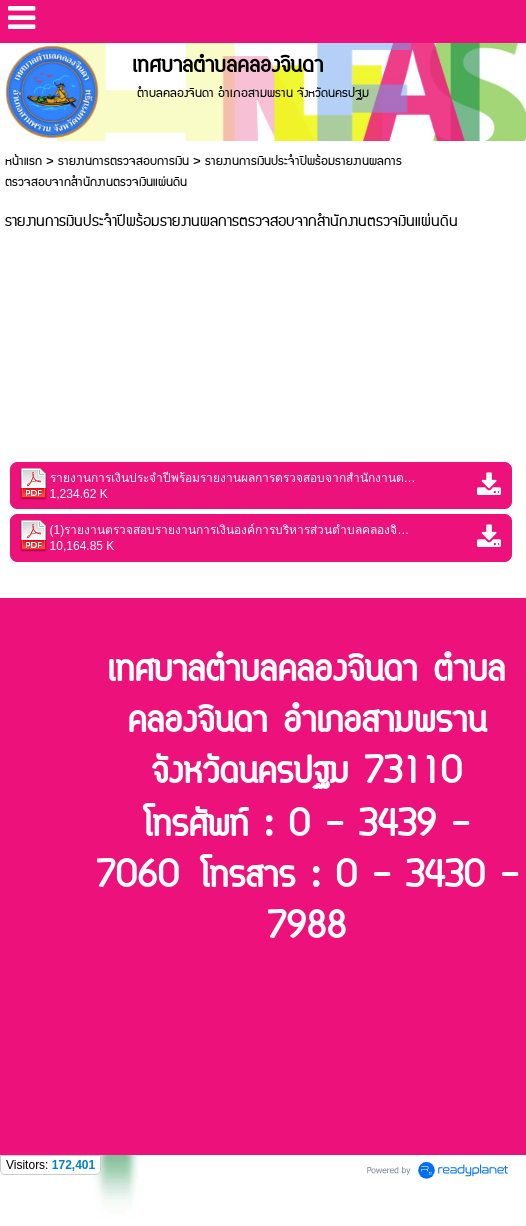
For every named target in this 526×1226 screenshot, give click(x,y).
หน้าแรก (23, 161)
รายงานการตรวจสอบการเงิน (123, 161)
